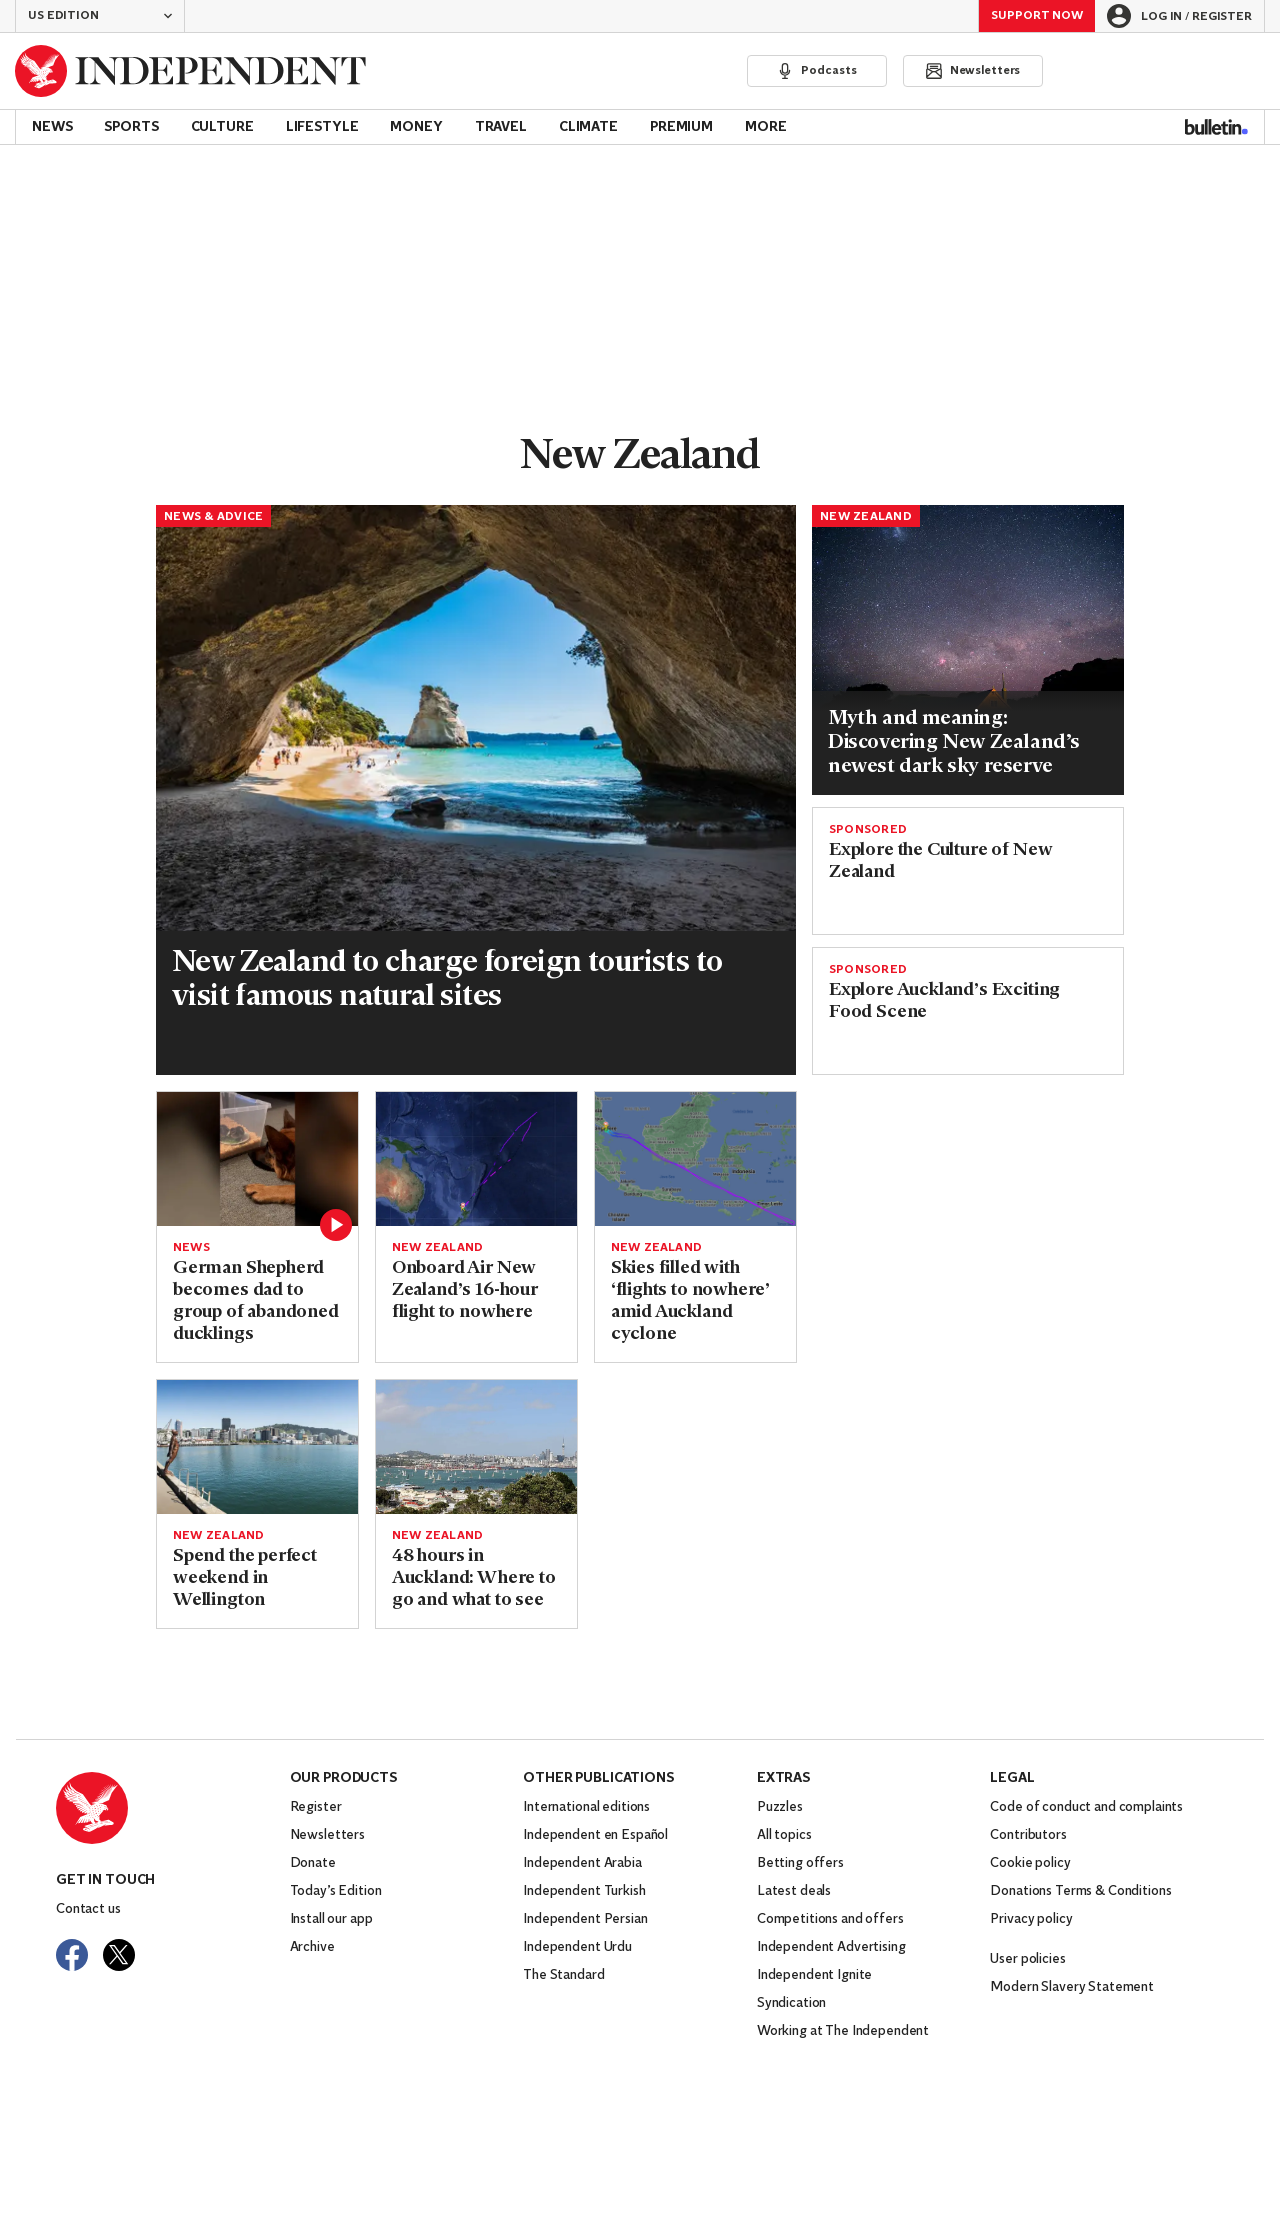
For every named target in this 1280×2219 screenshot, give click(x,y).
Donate (313, 1863)
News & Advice (213, 517)
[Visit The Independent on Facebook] (72, 1955)
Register (316, 1807)
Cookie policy (1030, 1863)
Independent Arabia (582, 1863)
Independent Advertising (831, 1947)
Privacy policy (1031, 1919)
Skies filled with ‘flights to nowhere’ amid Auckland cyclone (690, 1301)
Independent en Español (595, 1835)
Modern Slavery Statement (1072, 1987)
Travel (501, 127)
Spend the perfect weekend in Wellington (245, 1578)
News (52, 127)
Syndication (791, 2003)
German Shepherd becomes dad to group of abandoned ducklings (256, 1301)
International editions (586, 1807)
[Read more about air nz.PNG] (476, 1159)
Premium (681, 127)
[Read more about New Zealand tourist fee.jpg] (476, 718)
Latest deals (794, 1891)
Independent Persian (585, 1919)
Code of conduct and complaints (1086, 1807)
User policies (1027, 1959)
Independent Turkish (584, 1891)
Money (416, 127)
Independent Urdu (577, 1947)
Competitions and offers (830, 1919)
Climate (588, 127)
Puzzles (780, 1807)
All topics (784, 1835)
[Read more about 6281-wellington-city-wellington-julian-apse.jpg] (257, 1447)
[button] (100, 16)
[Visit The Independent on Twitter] (119, 1955)
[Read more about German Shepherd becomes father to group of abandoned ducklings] (257, 1159)
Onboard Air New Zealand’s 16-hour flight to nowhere (465, 1290)
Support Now (1037, 16)
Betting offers (800, 1863)
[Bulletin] (1216, 127)
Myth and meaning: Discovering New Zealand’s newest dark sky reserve (954, 743)
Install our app (331, 1919)
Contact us (88, 1909)
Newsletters (327, 1835)
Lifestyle (322, 127)
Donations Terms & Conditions (1080, 1891)
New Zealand (866, 517)
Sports (131, 127)
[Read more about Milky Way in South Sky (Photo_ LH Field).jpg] (968, 609)
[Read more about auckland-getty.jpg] (476, 1447)
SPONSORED (868, 830)
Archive (312, 1947)
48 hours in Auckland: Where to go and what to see (474, 1578)
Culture (222, 127)
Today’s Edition (336, 1891)
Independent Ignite (814, 1975)
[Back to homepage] (191, 71)
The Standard (563, 1975)
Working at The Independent (843, 2031)
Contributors (1028, 1835)
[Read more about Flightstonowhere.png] (695, 1159)
